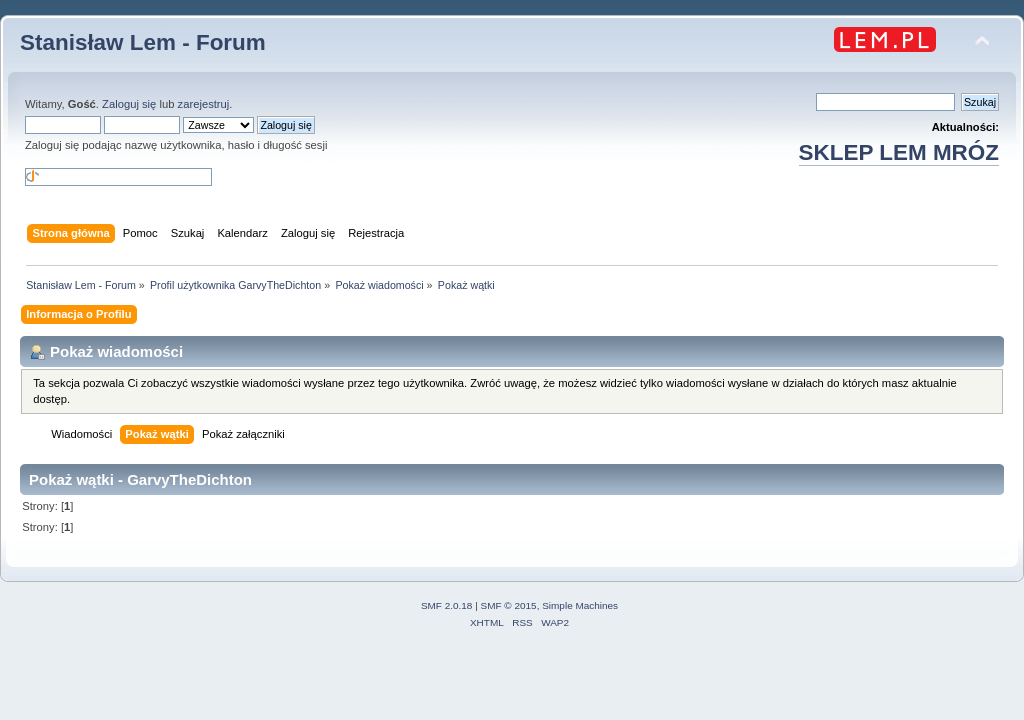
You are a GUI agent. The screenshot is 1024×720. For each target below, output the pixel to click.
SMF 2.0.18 (447, 605)
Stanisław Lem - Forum (143, 42)
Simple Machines (580, 605)
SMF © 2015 (509, 605)
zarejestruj (204, 104)
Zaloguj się (129, 104)
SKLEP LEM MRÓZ (899, 152)
